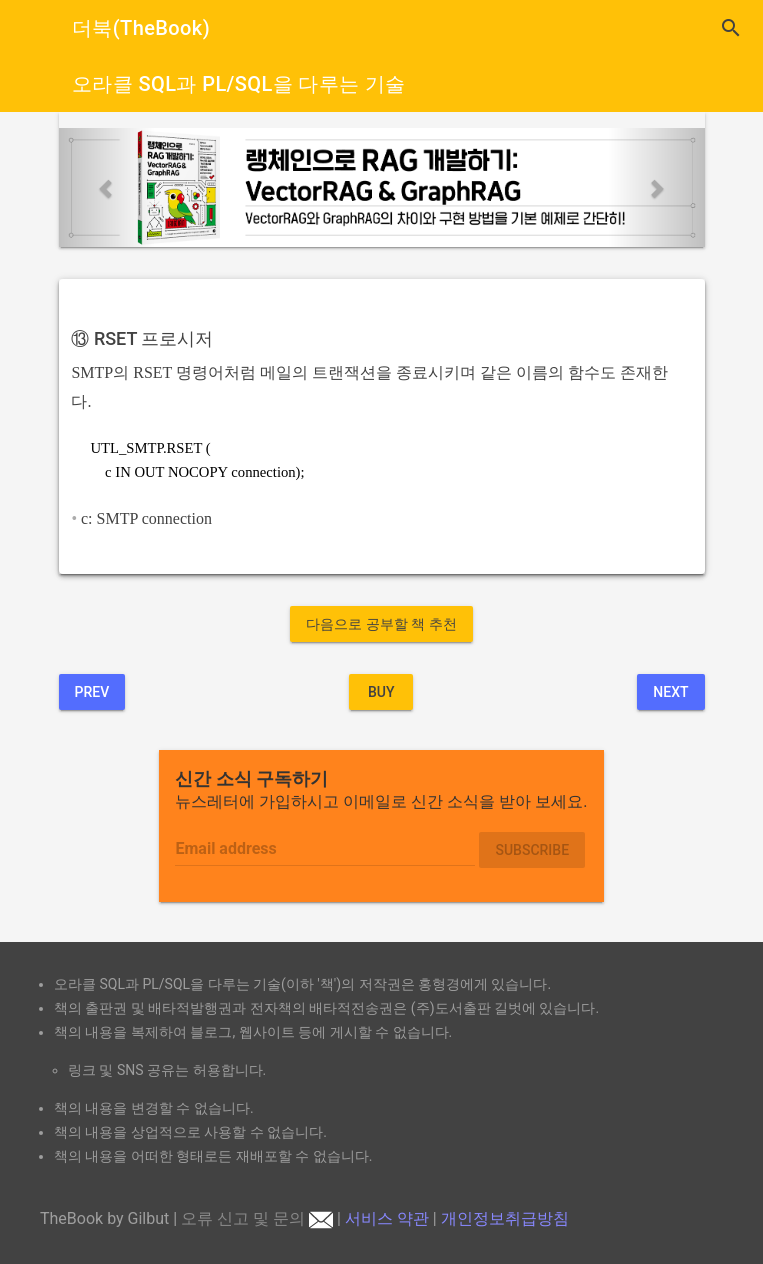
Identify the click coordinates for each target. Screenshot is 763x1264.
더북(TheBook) (141, 28)
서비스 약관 (387, 1218)
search (731, 28)
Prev (92, 692)
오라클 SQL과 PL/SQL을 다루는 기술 (239, 84)
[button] (107, 187)
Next (670, 692)
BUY (381, 692)
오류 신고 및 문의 (257, 1218)
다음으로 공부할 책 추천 (381, 624)
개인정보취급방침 (505, 1218)
